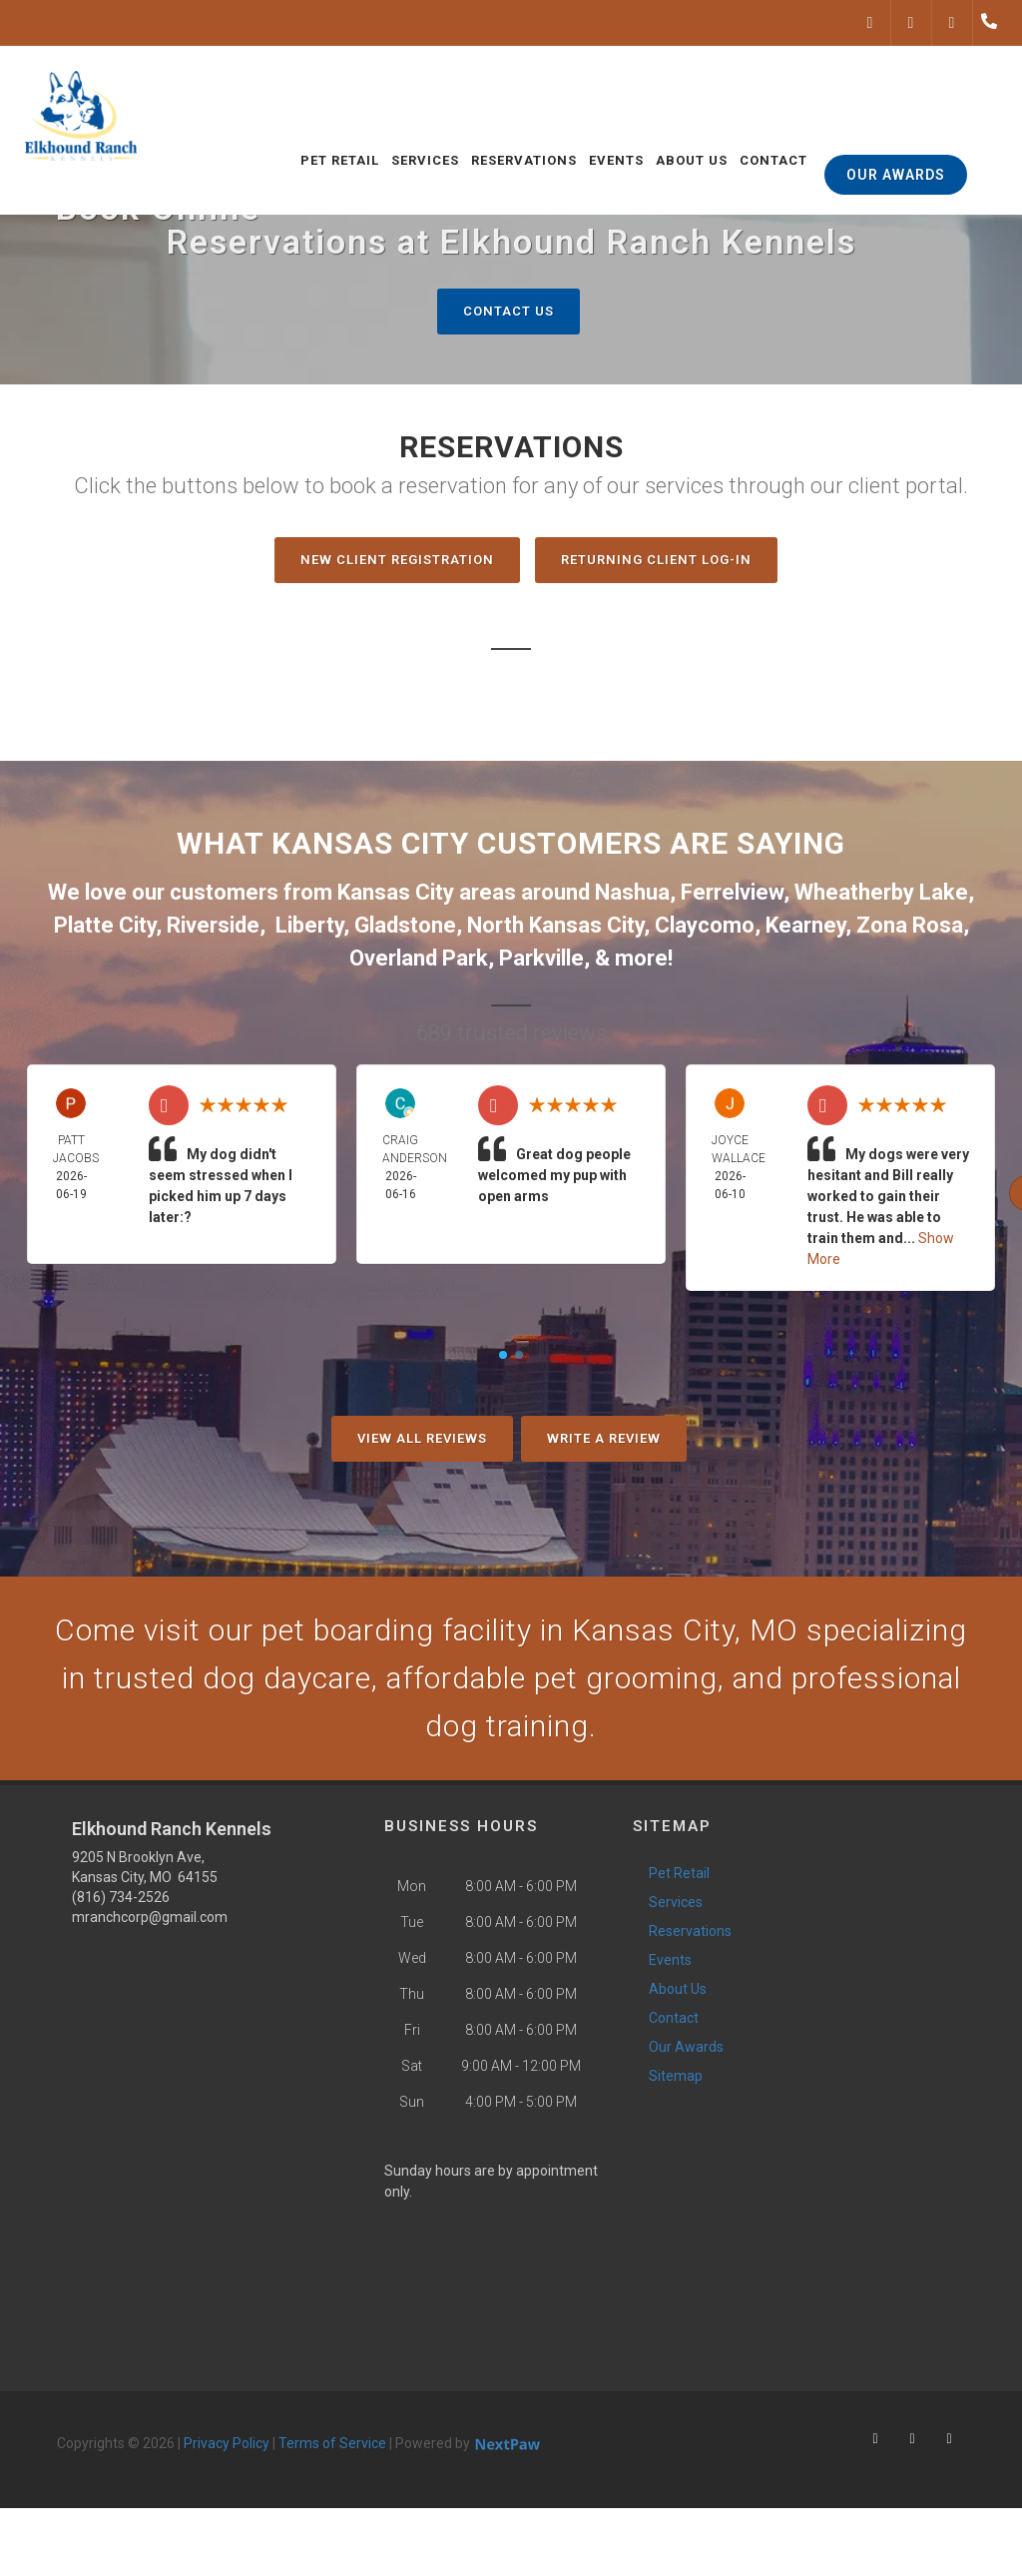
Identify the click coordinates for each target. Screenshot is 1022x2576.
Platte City (105, 925)
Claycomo (705, 925)
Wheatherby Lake (881, 892)
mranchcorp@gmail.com (150, 1917)
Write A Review (604, 1438)
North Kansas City (555, 925)
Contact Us (508, 311)
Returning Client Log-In (656, 559)
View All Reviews (422, 1438)
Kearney (805, 925)
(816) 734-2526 (121, 1897)
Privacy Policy (226, 2443)
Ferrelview (732, 892)
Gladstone (405, 925)
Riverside (213, 925)
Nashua (632, 892)
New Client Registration (397, 559)
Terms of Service (332, 2443)
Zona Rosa (909, 925)
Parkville (541, 958)
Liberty (309, 925)
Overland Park (418, 958)
